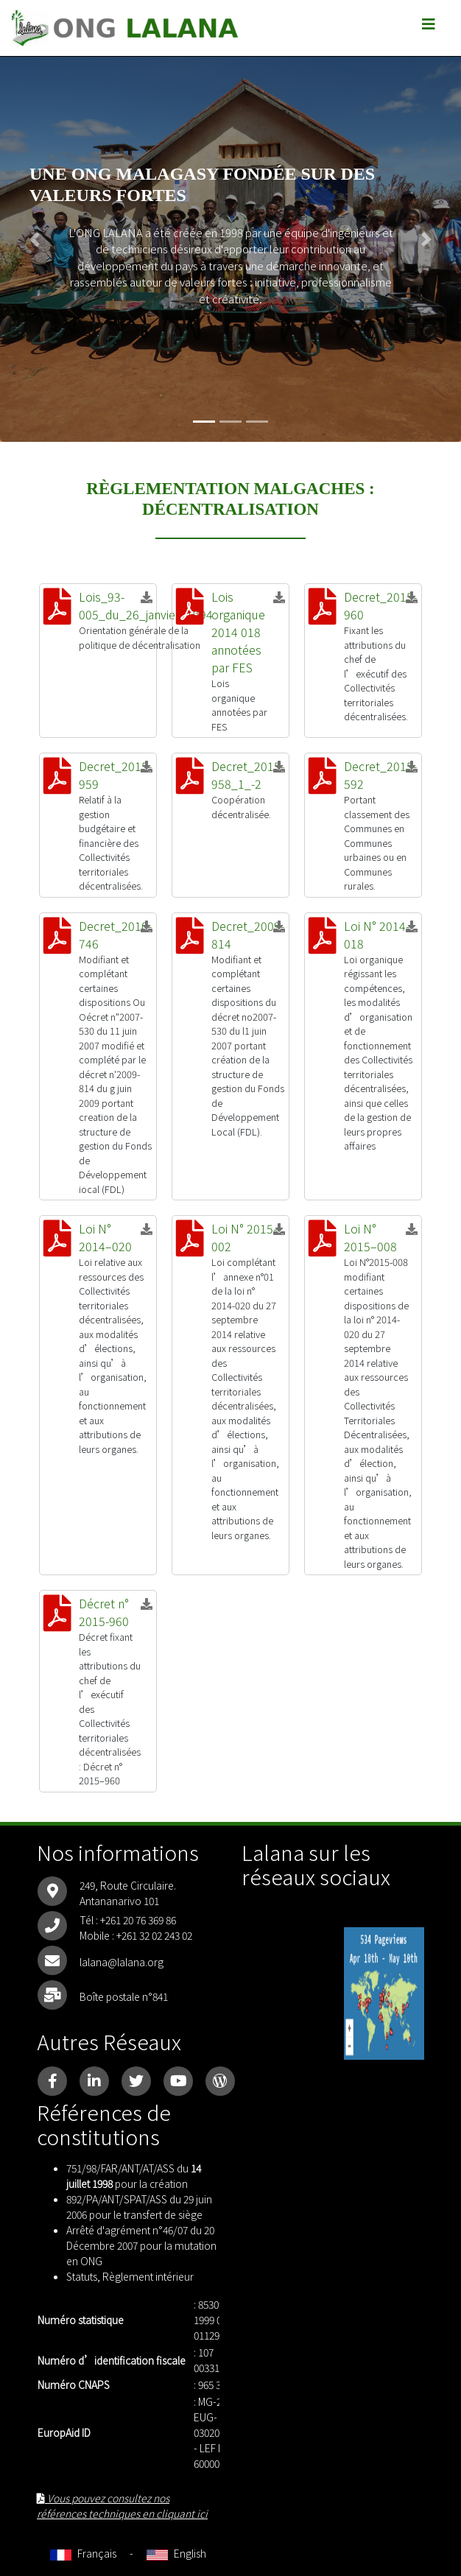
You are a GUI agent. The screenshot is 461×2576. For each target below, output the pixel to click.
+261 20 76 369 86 (138, 1919)
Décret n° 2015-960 (104, 1612)
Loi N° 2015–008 (370, 1237)
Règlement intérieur (148, 2276)
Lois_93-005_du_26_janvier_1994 (146, 605)
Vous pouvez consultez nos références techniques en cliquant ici (122, 2506)
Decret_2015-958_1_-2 (247, 774)
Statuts (81, 2276)
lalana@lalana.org (121, 1961)
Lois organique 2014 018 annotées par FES (238, 632)
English (176, 2553)
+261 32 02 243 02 (154, 1935)
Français (83, 2553)
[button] (34, 239)
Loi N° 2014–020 (105, 1237)
